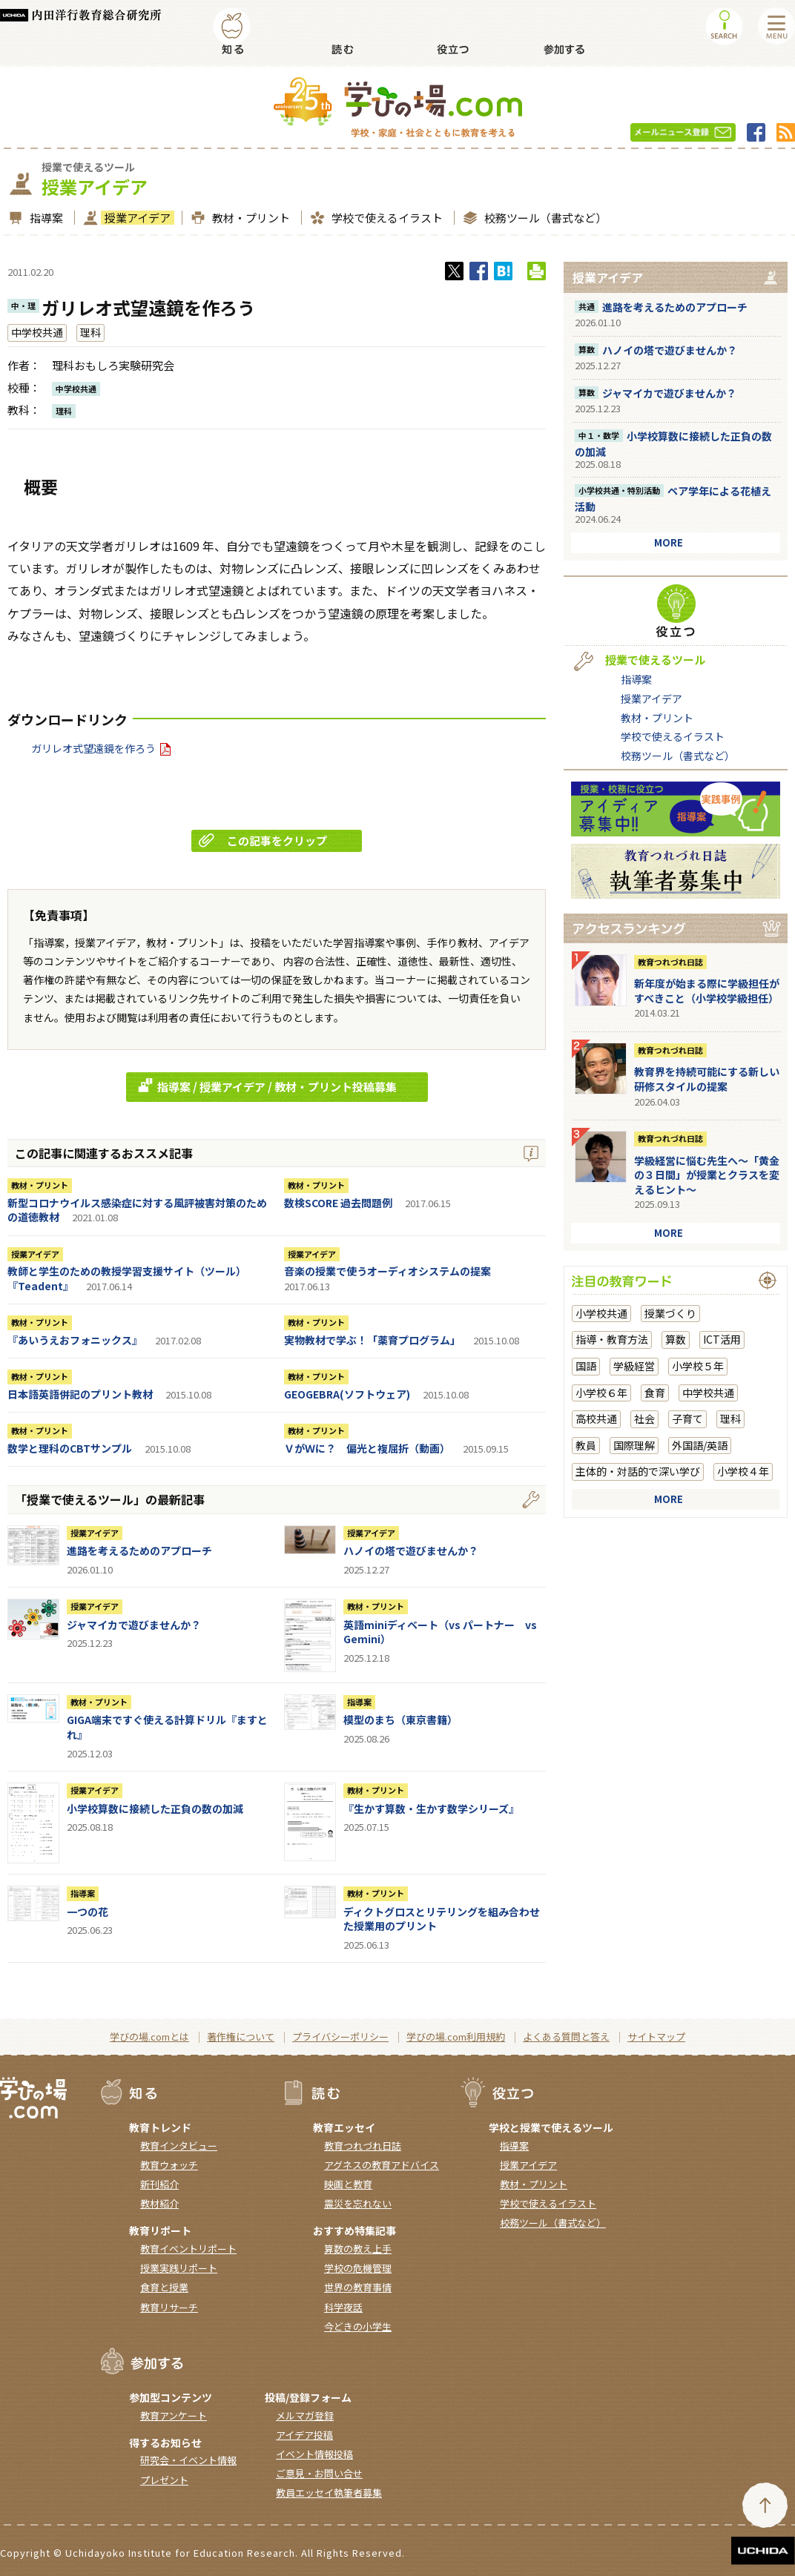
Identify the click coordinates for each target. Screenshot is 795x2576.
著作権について (240, 2037)
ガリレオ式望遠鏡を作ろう (101, 748)
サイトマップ (656, 2037)
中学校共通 (37, 332)
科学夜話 (343, 2307)
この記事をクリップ (263, 840)
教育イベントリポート (188, 2249)
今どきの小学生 (358, 2326)
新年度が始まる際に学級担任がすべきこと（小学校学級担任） (706, 990)
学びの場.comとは (149, 2037)
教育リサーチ (169, 2307)
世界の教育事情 (358, 2287)
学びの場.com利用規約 (455, 2037)
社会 (644, 1418)
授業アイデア (136, 218)
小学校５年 (698, 1365)
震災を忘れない (358, 2203)
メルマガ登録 (305, 2415)
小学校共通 (601, 1313)
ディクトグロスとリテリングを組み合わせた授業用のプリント (441, 1919)
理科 (90, 332)
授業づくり (670, 1313)
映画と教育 (348, 2184)
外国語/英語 (700, 1445)
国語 (585, 1365)
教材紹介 (159, 2203)
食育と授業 (164, 2287)
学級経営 (634, 1365)
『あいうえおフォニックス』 (74, 1339)
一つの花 (87, 1911)
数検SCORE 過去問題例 (338, 1202)
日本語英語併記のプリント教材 (80, 1394)
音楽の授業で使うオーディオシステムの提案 (387, 1271)
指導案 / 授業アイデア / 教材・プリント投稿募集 (265, 1086)
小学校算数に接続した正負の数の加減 (155, 1808)
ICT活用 (722, 1339)
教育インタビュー (178, 2146)
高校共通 (596, 1418)
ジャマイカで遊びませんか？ (134, 1624)
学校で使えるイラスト (385, 218)
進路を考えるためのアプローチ (139, 1550)
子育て (687, 1418)
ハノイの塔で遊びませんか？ (410, 1550)
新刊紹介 (159, 2184)
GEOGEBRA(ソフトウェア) (347, 1394)
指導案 (44, 218)
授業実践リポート (178, 2268)
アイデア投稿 (304, 2435)
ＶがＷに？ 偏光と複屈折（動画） (367, 1448)
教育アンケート (173, 2415)
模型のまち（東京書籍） (400, 1719)
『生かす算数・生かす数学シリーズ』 (431, 1808)
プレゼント (164, 2480)
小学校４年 (743, 1471)
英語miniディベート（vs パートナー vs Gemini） (440, 1632)
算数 (675, 1339)
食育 (654, 1392)
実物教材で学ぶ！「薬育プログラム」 (372, 1339)
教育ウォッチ (169, 2165)
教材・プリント (249, 218)
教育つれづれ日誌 (670, 962)
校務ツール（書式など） (544, 218)
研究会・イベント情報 (188, 2460)
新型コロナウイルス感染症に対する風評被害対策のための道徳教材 (137, 1210)
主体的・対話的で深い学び (637, 1471)
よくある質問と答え (566, 2037)
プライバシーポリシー (340, 2037)
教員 (585, 1445)
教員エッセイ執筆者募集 (329, 2493)
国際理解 (634, 1445)
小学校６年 (601, 1392)
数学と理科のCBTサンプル (69, 1448)
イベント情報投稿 (314, 2454)
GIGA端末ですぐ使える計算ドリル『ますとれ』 (167, 1727)
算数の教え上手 (358, 2249)
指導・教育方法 (611, 1339)
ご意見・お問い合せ (319, 2473)
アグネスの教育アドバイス (381, 2165)
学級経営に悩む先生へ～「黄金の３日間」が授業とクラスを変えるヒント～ (706, 1175)
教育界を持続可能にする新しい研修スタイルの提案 (706, 1079)
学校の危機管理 (358, 2268)
